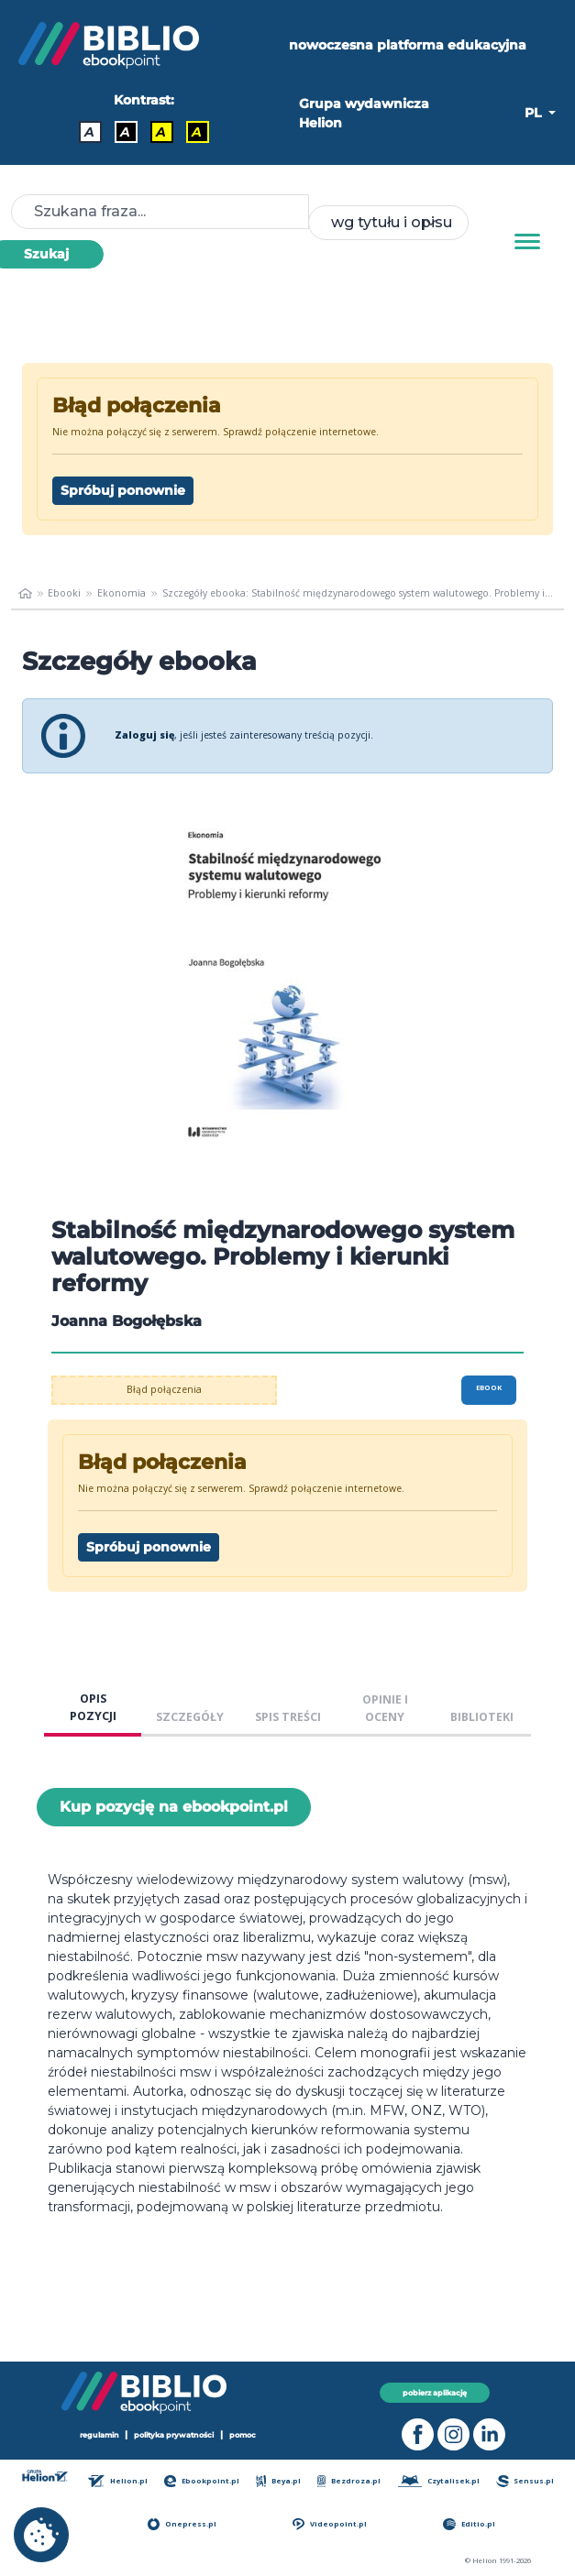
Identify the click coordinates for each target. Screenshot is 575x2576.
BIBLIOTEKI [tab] (482, 1717)
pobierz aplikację (435, 2392)
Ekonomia (121, 592)
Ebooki (64, 592)
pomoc (242, 2434)
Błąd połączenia (164, 1389)
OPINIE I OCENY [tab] (385, 1708)
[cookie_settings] (41, 2534)
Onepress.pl (182, 2524)
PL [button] (535, 112)
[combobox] (388, 222)
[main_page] (25, 593)
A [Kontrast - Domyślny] (89, 132)
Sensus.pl (525, 2481)
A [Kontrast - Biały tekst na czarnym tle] (125, 132)
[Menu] (527, 242)
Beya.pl (278, 2481)
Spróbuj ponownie (123, 490)
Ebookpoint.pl (201, 2481)
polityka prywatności (174, 2434)
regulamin (99, 2434)
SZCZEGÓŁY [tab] (190, 1717)
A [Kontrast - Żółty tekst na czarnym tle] (197, 132)
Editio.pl (468, 2524)
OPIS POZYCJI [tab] (93, 1707)
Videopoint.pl (329, 2524)
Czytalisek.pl (439, 2481)
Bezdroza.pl (349, 2481)
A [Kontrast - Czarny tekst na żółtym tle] (161, 132)
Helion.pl (118, 2481)
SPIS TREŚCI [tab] (288, 1717)
